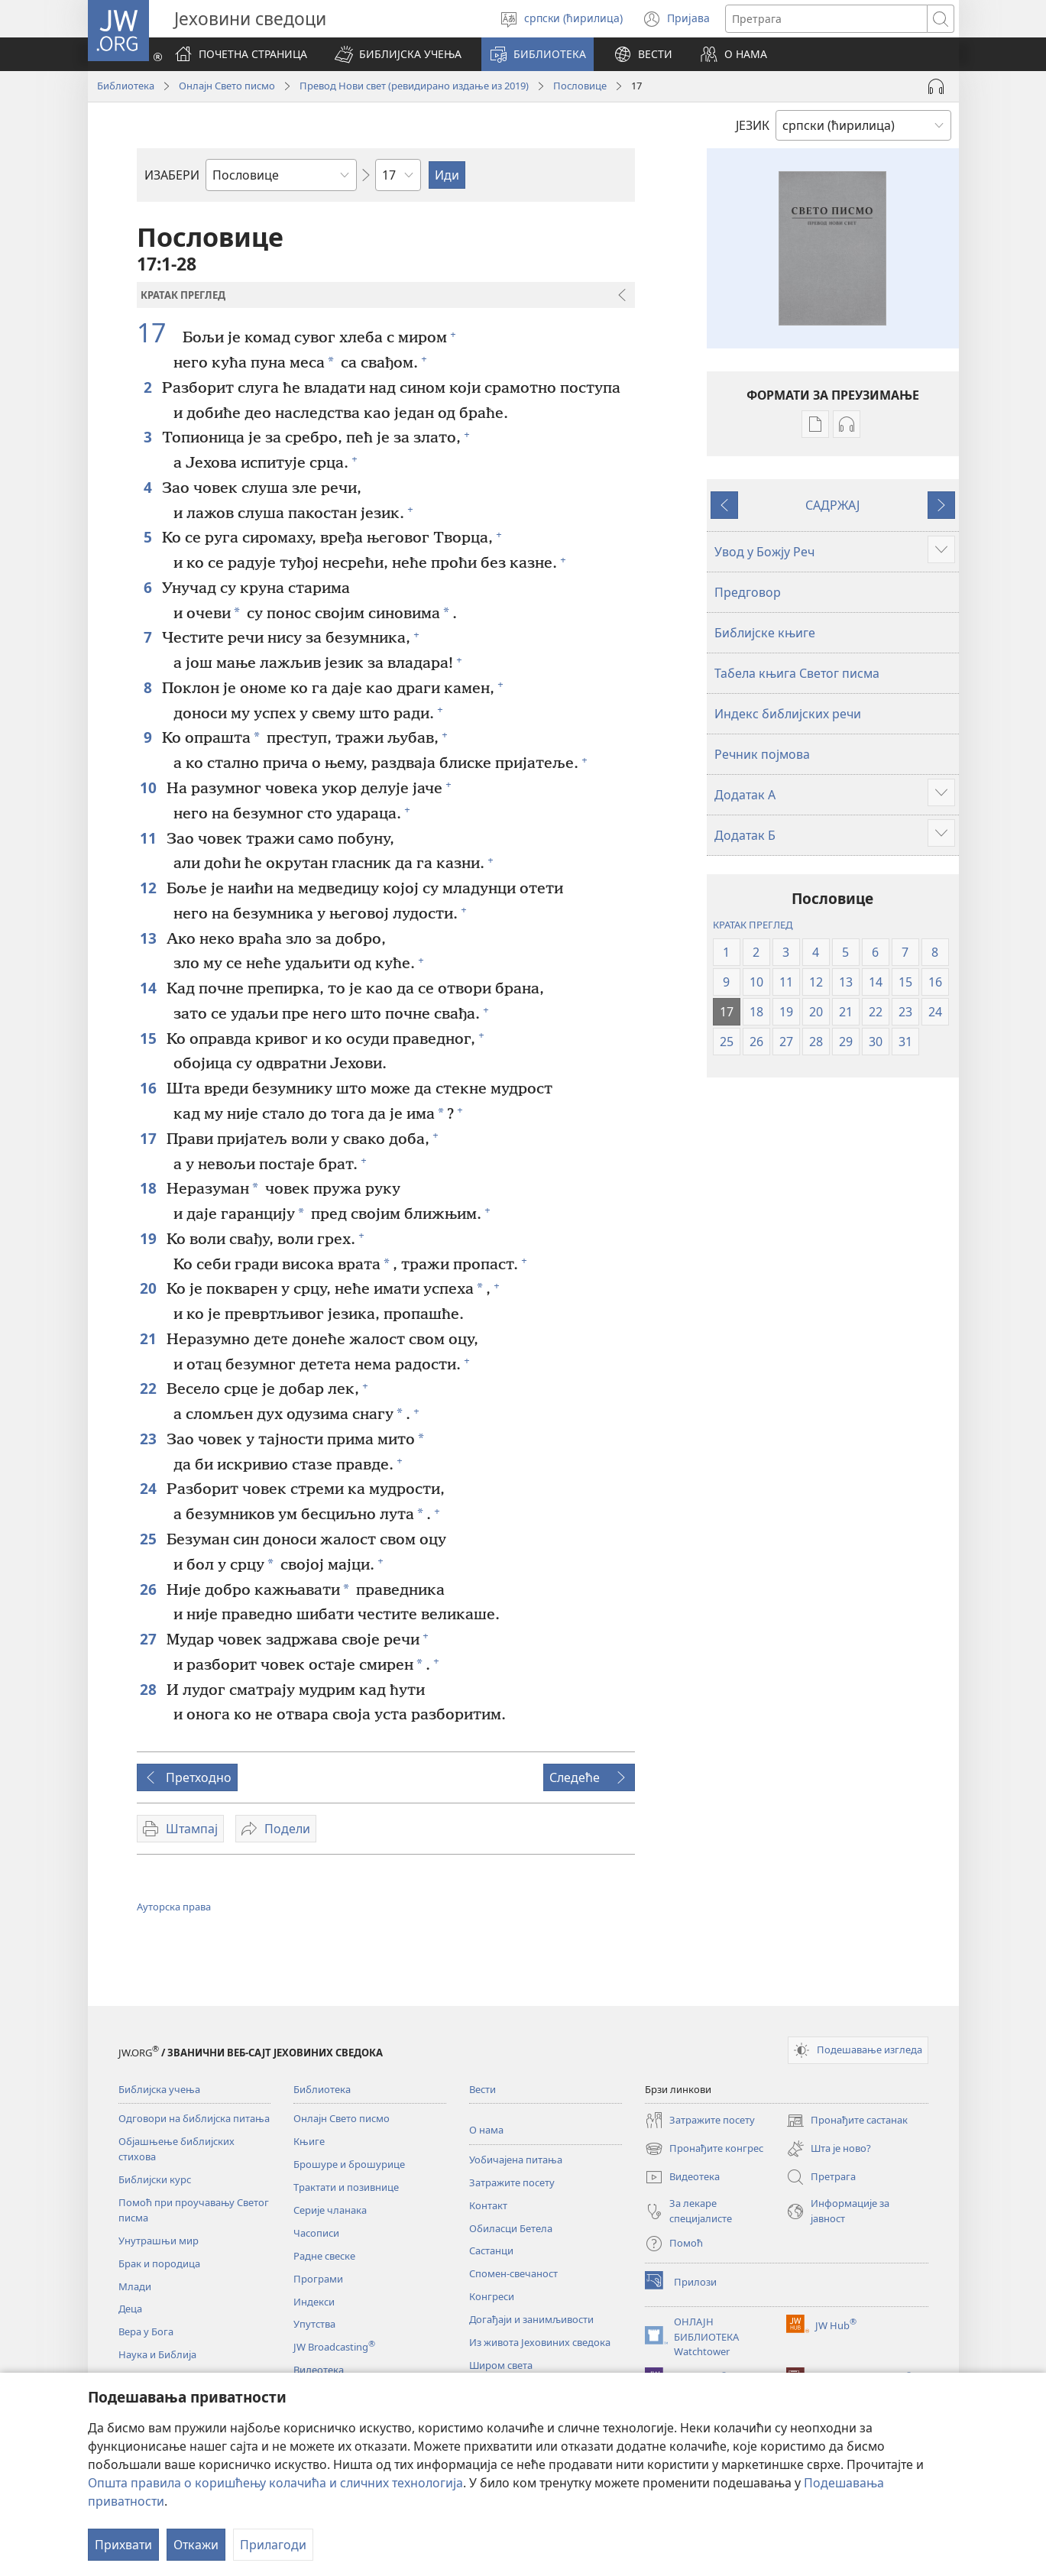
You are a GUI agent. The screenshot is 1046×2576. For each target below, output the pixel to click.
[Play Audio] (936, 86)
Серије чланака (330, 2210)
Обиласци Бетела (510, 2228)
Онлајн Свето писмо (227, 85)
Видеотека (318, 2370)
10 (149, 787)
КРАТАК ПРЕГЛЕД (752, 925)
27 (149, 1638)
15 (149, 1038)
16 (149, 1087)
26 (149, 1589)
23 (149, 1438)
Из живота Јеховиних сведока (539, 2342)
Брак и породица (159, 2263)
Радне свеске (324, 2256)
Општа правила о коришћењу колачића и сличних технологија (275, 2482)
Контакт (488, 2205)
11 (149, 838)
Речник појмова (762, 754)
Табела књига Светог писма (796, 673)
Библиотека (125, 85)
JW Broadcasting (334, 2347)
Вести (482, 2089)
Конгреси (491, 2296)
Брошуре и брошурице (349, 2164)
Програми (318, 2279)
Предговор (747, 592)
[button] (398, 54)
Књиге (309, 2141)
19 (149, 1238)
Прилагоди (273, 2544)
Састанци (491, 2250)
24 (149, 1488)
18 (149, 1188)
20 (149, 1288)
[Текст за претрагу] (826, 19)
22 (149, 1388)
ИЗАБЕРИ (171, 175)
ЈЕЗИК (752, 125)
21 (149, 1338)
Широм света (501, 2365)
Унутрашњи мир (158, 2240)
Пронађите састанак (847, 2120)
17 (158, 332)
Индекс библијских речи (787, 713)
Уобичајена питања (515, 2159)
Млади (134, 2286)
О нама (486, 2130)
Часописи (316, 2233)
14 (149, 987)
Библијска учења (159, 2089)
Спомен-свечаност (513, 2273)
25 (149, 1538)
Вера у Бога (145, 2331)
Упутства (314, 2324)
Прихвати (123, 2544)
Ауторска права (174, 1906)
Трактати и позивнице (346, 2187)
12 (149, 887)
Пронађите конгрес (704, 2149)
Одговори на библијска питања (194, 2118)
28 (149, 1689)
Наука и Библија (157, 2354)
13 (149, 938)
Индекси (314, 2302)
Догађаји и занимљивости (531, 2319)
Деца (130, 2308)
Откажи (196, 2544)
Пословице (580, 85)
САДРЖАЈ (832, 505)
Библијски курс (154, 2179)
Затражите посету (512, 2182)
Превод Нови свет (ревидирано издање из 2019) (414, 85)
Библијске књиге (764, 632)
